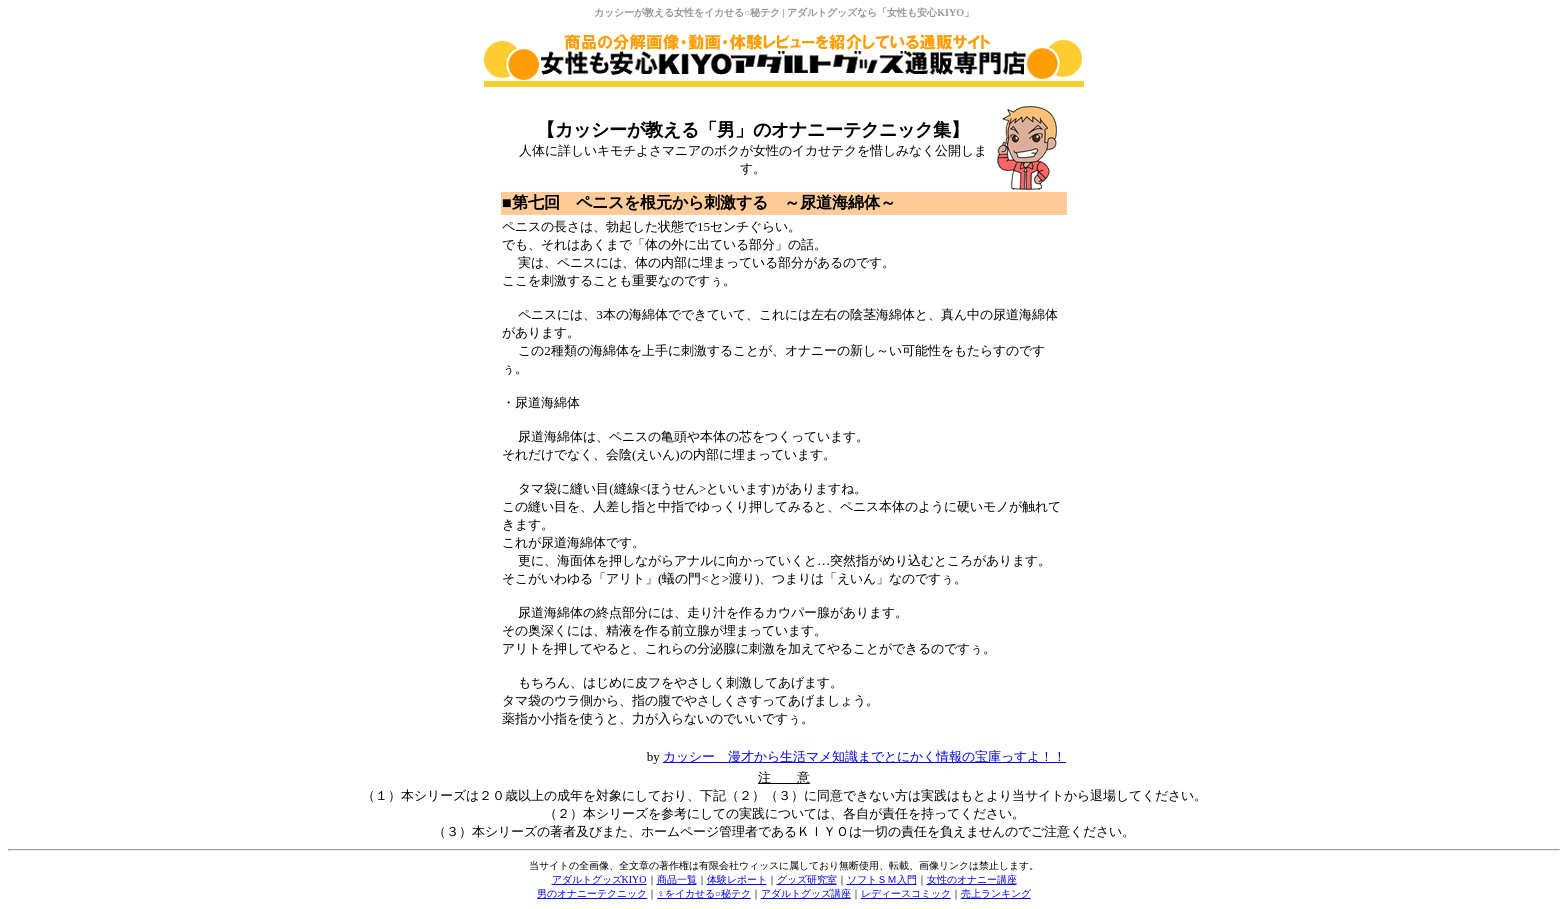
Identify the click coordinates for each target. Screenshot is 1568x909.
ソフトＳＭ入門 (882, 879)
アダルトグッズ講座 (806, 893)
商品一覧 (677, 879)
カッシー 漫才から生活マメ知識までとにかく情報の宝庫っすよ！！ (864, 756)
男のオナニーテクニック (592, 893)
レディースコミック (906, 893)
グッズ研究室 (807, 879)
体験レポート (737, 879)
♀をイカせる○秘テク (704, 893)
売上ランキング (996, 893)
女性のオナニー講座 (972, 879)
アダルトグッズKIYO (599, 879)
